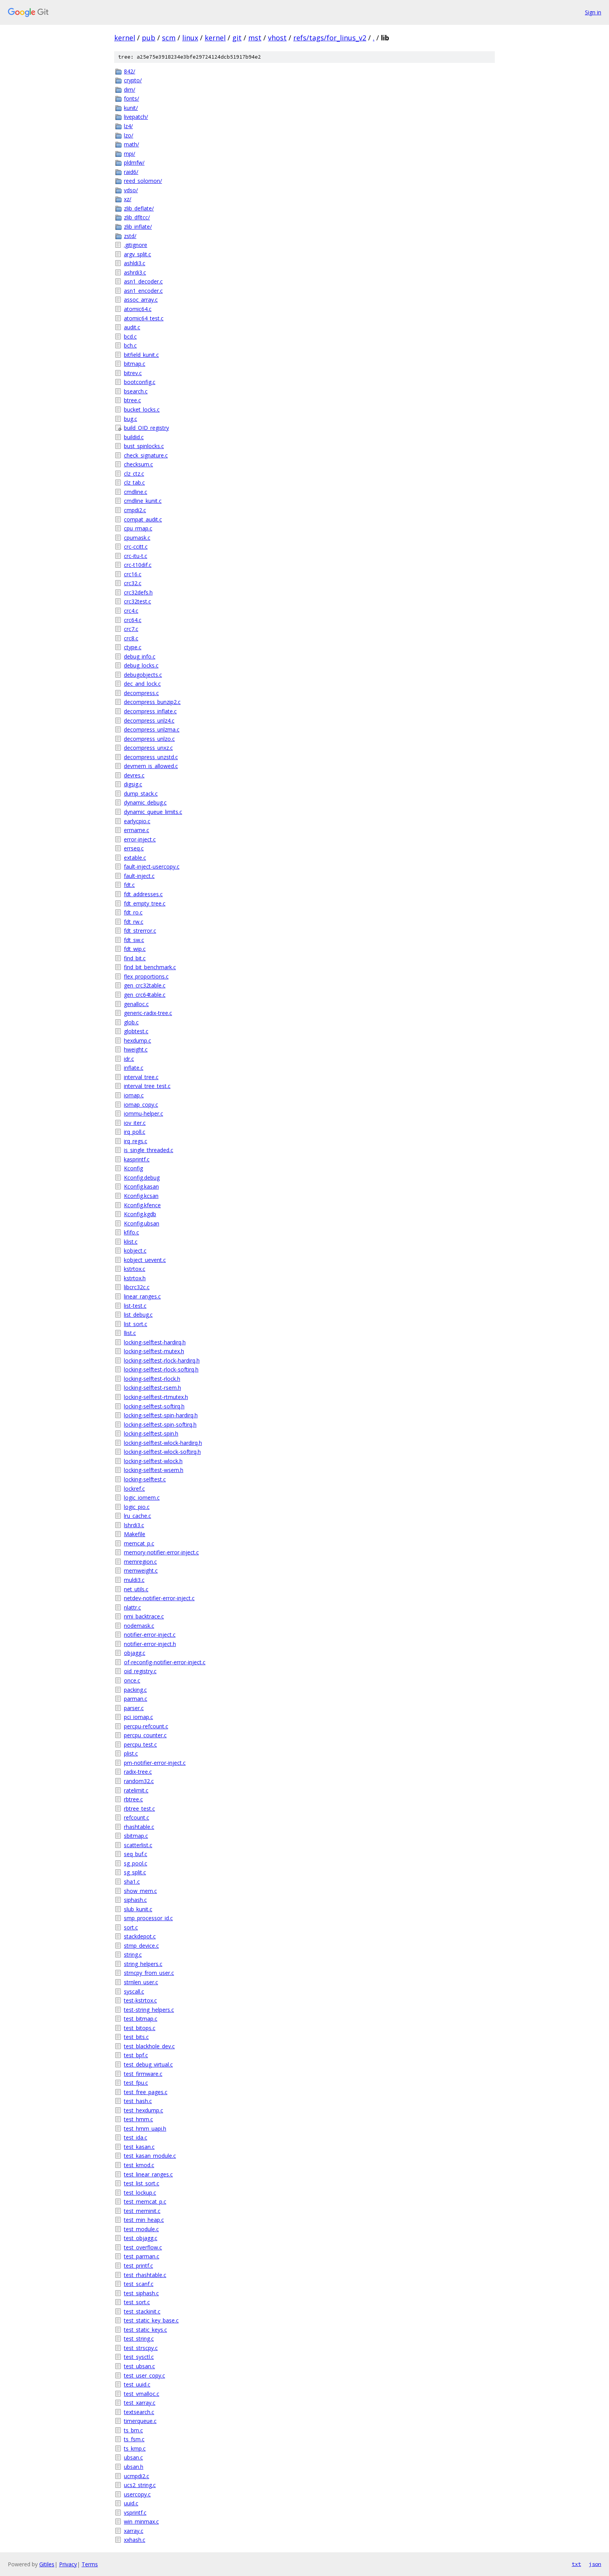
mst (254, 37)
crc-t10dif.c (137, 564)
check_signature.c (146, 455)
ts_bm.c (133, 2430)
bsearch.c (136, 391)
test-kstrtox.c (140, 2000)
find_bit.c (135, 958)
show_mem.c (140, 1891)
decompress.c (141, 693)
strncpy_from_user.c (149, 1972)
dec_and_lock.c (142, 683)
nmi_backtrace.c (144, 1616)
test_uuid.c (137, 2384)
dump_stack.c (141, 793)
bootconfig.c (139, 382)
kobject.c (135, 1250)
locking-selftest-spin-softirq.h (160, 1424)
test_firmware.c (143, 2073)
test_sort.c (137, 2302)
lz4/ (128, 126)
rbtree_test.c (139, 1808)
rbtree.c (133, 1799)
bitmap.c (134, 363)
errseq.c (134, 848)
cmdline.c (135, 491)
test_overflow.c (143, 2247)
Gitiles (46, 2564)
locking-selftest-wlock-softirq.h (162, 1451)
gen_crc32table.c (144, 985)
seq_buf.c (135, 1854)
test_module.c (141, 2229)
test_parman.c (141, 2256)
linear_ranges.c (142, 1296)
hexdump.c (137, 1040)
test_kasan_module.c (150, 2155)
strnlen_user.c (141, 1982)
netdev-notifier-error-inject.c (159, 1598)
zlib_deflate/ (139, 208)
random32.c (139, 1781)
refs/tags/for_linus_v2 (329, 37)
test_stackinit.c (142, 2311)
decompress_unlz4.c (149, 720)
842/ (129, 71)
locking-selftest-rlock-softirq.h (161, 1369)
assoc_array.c (141, 299)
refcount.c (136, 1817)
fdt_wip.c (135, 949)
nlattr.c (132, 1607)
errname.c (136, 830)
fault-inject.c (139, 876)
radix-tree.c (138, 1771)
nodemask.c (139, 1625)
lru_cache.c (137, 1515)
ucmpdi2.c (136, 2476)
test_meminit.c (142, 2210)
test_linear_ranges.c (148, 2174)
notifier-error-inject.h (150, 1644)
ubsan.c (133, 2457)
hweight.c (136, 1049)
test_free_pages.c (145, 2092)
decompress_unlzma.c (151, 729)
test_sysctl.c (139, 2356)
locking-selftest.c (145, 1479)
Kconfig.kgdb (140, 1214)
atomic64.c (137, 309)
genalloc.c (136, 1004)
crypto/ (133, 80)
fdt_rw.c (133, 921)
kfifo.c (131, 1232)
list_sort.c (135, 1324)
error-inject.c (140, 839)
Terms (90, 2564)
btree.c (132, 400)
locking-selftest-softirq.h (154, 1406)
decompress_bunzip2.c (152, 702)
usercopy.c (137, 2494)
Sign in (593, 12)
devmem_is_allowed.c (151, 766)
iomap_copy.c (141, 1104)
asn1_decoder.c (143, 281)
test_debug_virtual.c (148, 2064)
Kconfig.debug (142, 1177)
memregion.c (140, 1561)
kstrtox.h (135, 1278)
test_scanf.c (138, 2283)
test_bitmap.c (140, 2018)
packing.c (135, 1689)
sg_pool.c (135, 1863)
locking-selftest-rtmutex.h (156, 1397)
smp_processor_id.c (148, 1918)
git (237, 37)
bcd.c (130, 336)
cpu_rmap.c (138, 528)
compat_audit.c (143, 519)
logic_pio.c (137, 1506)
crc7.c (131, 629)
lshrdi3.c (134, 1525)
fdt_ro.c (133, 912)
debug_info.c (139, 656)
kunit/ (131, 107)
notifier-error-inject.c (150, 1634)
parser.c (134, 1708)
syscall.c (134, 1991)
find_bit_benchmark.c (150, 967)
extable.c (135, 857)
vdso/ (131, 190)
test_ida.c (135, 2137)
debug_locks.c (141, 665)
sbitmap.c (136, 1835)
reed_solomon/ (143, 180)
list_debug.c (138, 1314)
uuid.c (131, 2503)
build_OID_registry (146, 427)
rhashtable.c (139, 1826)
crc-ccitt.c (136, 546)
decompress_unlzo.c (149, 738)
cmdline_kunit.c (143, 500)
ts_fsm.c (134, 2439)
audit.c (132, 327)
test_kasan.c (139, 2146)
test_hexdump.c (143, 2110)
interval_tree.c (141, 1077)
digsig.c (133, 784)
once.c (132, 1680)
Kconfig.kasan (141, 1186)
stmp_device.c (141, 1945)
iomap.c (134, 1095)
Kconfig (133, 1168)
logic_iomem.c (142, 1497)
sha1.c (132, 1881)
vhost (277, 37)
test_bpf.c (136, 2055)
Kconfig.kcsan (141, 1195)
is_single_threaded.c (148, 1150)
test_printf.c (138, 2265)
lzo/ (128, 135)
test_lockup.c (140, 2192)
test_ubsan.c (139, 2366)
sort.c (131, 1927)
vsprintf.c (135, 2512)
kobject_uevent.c (145, 1260)
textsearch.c (139, 2412)
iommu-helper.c (143, 1113)
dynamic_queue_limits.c (153, 811)
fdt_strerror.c (140, 930)
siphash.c (135, 1899)
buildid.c (134, 437)
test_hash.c (138, 2101)
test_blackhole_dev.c (149, 2046)
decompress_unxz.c (148, 747)
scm (169, 37)
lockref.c (134, 1488)
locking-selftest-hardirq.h (155, 1342)
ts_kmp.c (135, 2448)
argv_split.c (137, 254)
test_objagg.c (140, 2238)
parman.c (135, 1698)
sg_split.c (135, 1872)
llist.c (130, 1333)
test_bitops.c (139, 2028)
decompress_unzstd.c (151, 757)
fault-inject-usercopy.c (151, 866)
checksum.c (138, 464)
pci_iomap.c (138, 1717)
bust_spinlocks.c (144, 446)
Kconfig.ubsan (141, 1223)
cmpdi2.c (135, 510)
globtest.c (136, 1031)
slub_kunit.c (138, 1909)
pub (148, 37)
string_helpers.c (143, 1964)
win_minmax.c (141, 2521)
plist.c (131, 1753)
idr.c (129, 1058)
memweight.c (141, 1570)
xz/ (127, 199)
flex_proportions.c (146, 976)
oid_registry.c (140, 1671)
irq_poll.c (134, 1131)
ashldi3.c (134, 263)
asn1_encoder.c (143, 290)
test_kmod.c (139, 2165)
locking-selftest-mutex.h (154, 1351)
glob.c (131, 1022)
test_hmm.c (138, 2119)
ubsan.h (133, 2466)
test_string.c (139, 2338)
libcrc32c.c (137, 1287)
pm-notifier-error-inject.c (155, 1762)
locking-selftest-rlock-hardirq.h (162, 1360)
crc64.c (132, 620)
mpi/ (129, 153)
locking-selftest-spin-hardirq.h (161, 1415)
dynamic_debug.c (145, 802)
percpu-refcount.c (146, 1726)
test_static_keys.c (145, 2329)
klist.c (130, 1241)
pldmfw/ (134, 162)
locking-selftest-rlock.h (152, 1378)
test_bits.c (136, 2037)
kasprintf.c (137, 1159)
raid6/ (131, 172)
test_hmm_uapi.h (145, 2128)
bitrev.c (133, 373)
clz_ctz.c (134, 473)
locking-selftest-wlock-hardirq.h (163, 1442)
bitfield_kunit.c (141, 354)
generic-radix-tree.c (148, 1013)
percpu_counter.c (145, 1735)
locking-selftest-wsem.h (153, 1470)
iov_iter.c (135, 1122)
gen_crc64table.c (144, 994)
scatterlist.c (138, 1845)
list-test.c (135, 1305)
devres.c (134, 775)
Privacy (68, 2564)
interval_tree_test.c (147, 1086)
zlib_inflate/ (138, 226)
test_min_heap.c (144, 2219)
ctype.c (132, 647)
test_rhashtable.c (145, 2275)
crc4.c (131, 610)
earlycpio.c (137, 821)
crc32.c (132, 583)
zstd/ (130, 236)
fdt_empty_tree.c (144, 903)
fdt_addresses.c (143, 894)
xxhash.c (134, 2539)
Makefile (134, 1534)
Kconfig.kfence (142, 1205)
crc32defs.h (138, 592)
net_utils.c (136, 1589)
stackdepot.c (140, 1936)
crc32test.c (137, 601)
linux (190, 37)
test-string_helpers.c (149, 2009)
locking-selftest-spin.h (151, 1433)
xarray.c (133, 2530)
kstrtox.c (134, 1268)
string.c (133, 1954)
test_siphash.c (141, 2293)
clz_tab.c (134, 482)
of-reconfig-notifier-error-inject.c (164, 1662)
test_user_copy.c (144, 2375)
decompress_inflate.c (150, 711)
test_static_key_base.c (151, 2320)
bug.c (130, 418)
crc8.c (131, 638)
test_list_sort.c (141, 2183)
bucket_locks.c (142, 409)
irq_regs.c (135, 1141)
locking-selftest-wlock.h (153, 1461)
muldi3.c (134, 1579)
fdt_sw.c (134, 940)
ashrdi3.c (135, 272)
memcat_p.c (139, 1543)
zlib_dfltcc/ (137, 217)
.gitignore (135, 245)
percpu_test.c (140, 1744)
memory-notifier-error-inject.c (161, 1552)
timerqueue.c (140, 2421)
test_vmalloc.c (141, 2393)
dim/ (129, 89)
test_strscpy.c (141, 2348)
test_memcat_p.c (145, 2201)
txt (576, 2563)
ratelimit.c (136, 1790)
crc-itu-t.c (135, 556)
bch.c (130, 345)
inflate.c (133, 1067)
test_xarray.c (139, 2402)
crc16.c (132, 574)
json (595, 2563)
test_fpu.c (136, 2082)
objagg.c (134, 1652)
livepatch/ (136, 116)
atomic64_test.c (144, 318)
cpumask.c (137, 537)
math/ (131, 144)
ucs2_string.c (140, 2485)
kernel (124, 37)
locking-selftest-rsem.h (152, 1387)
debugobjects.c (143, 674)
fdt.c (129, 884)
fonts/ (131, 98)
